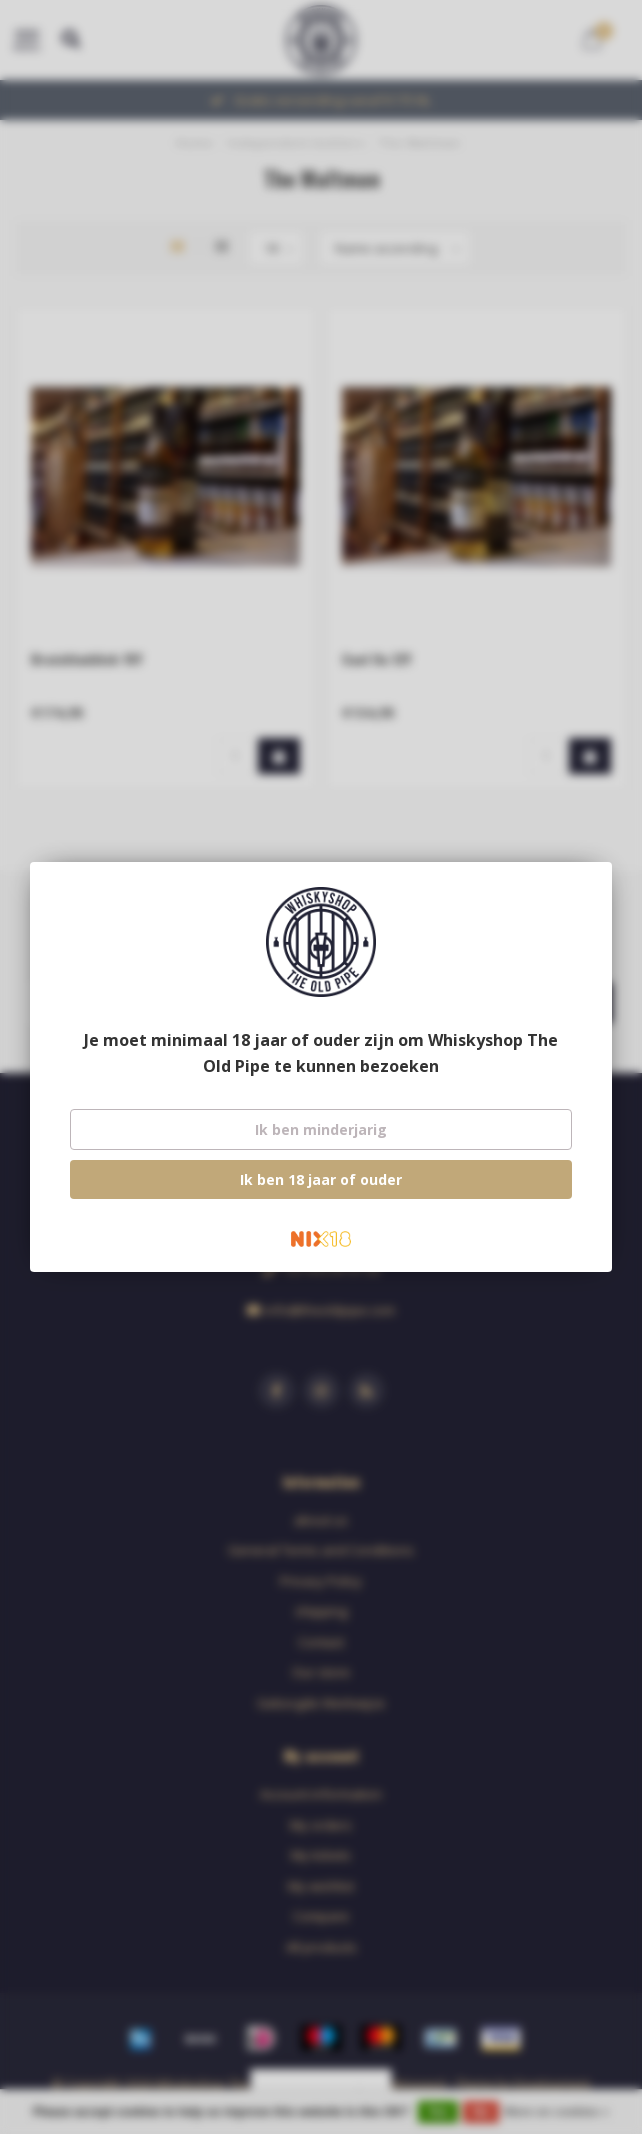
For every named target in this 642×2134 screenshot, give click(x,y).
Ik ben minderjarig (321, 1129)
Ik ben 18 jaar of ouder (321, 1179)
